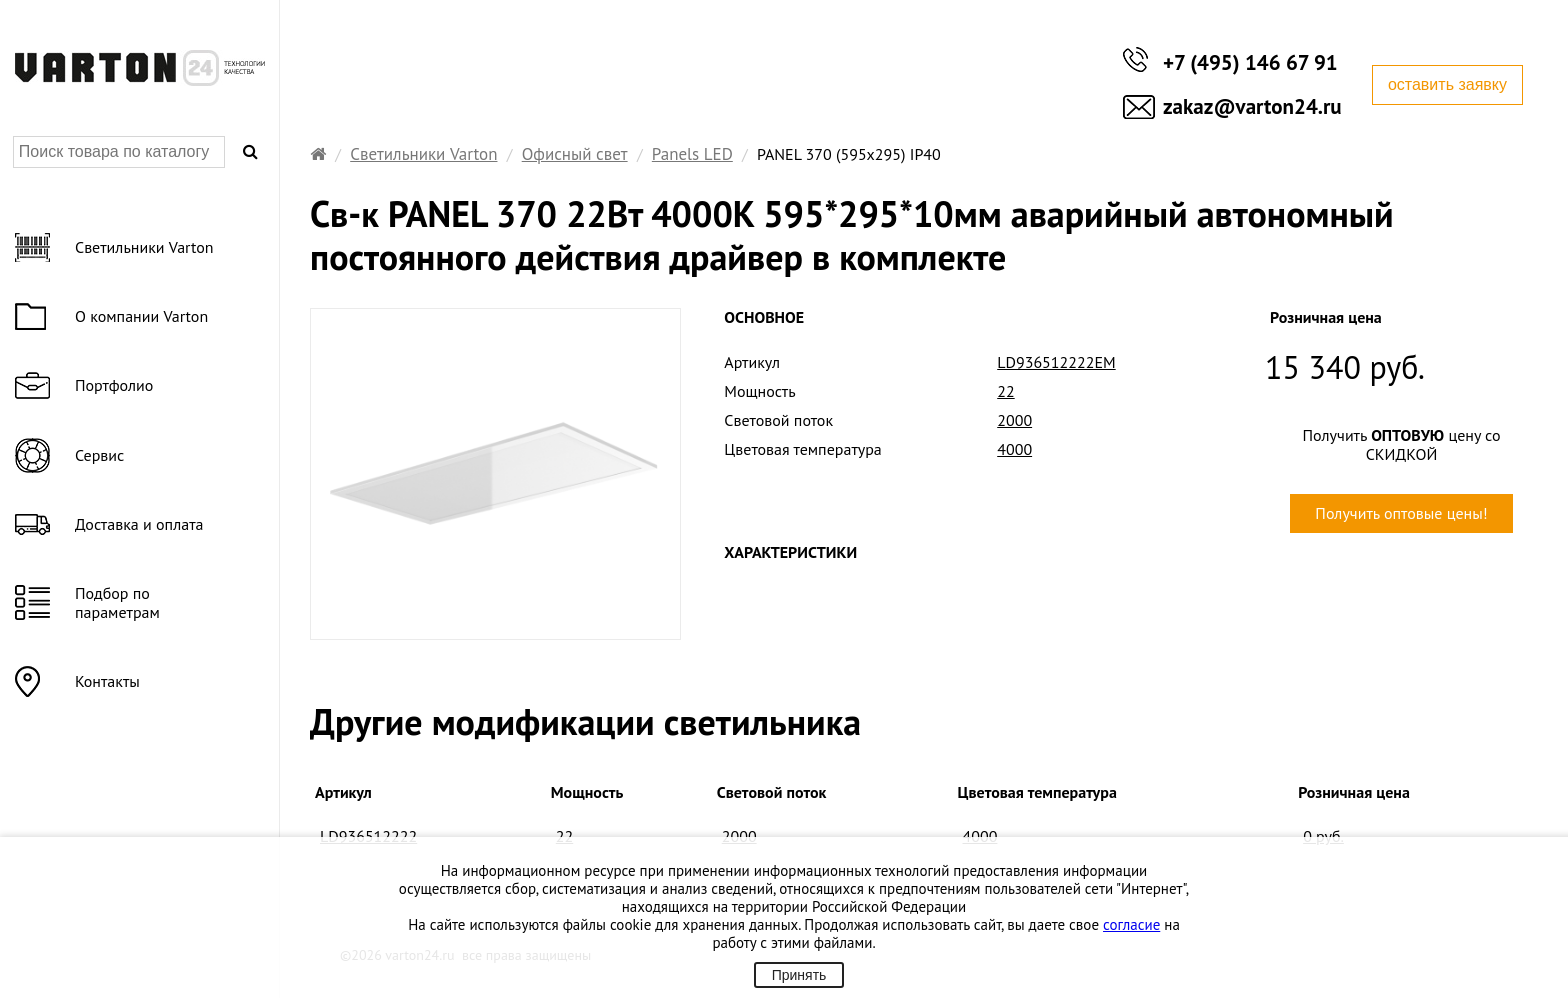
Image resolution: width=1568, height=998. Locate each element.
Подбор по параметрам (117, 602)
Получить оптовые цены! (1401, 513)
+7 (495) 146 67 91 (1250, 62)
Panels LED (692, 154)
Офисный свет (575, 154)
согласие (1131, 924)
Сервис (99, 455)
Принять (799, 975)
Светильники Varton (423, 154)
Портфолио (114, 385)
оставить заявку (1447, 84)
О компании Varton (141, 316)
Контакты (107, 681)
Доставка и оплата (139, 524)
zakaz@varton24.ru (1252, 106)
